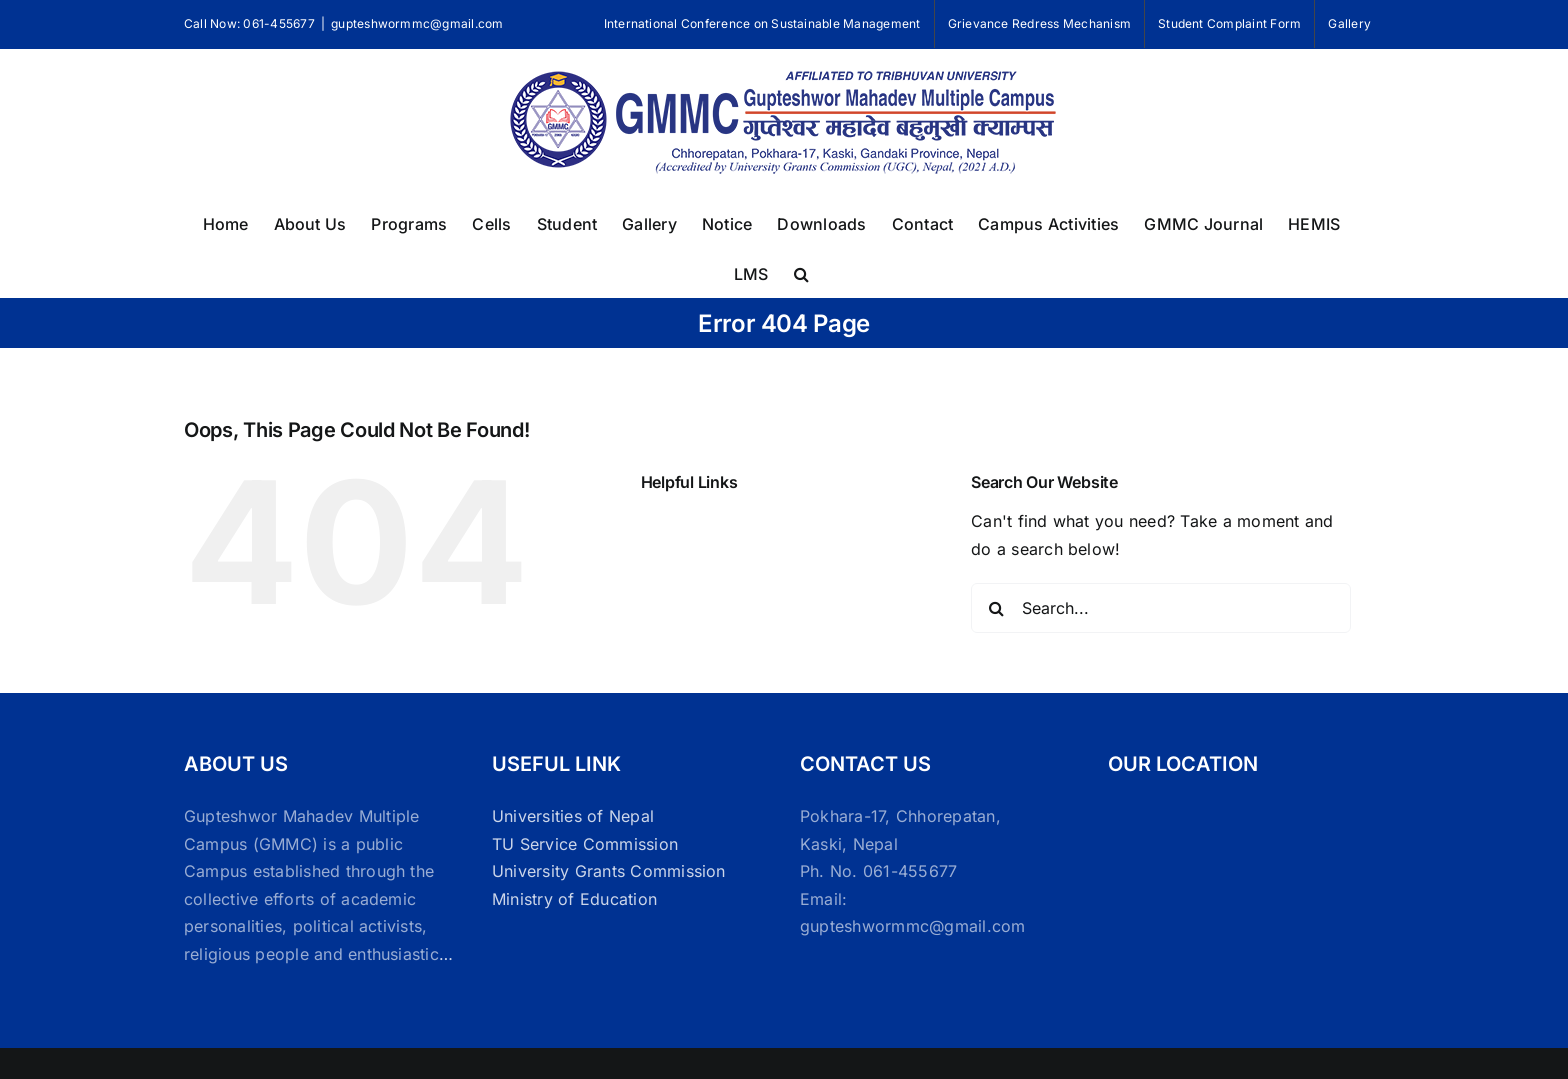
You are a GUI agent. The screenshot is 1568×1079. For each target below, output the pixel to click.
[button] (801, 272)
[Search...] (1161, 608)
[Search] (996, 608)
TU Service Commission (585, 844)
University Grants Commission (609, 871)
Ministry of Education (574, 899)
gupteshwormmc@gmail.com (417, 23)
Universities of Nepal (573, 816)
